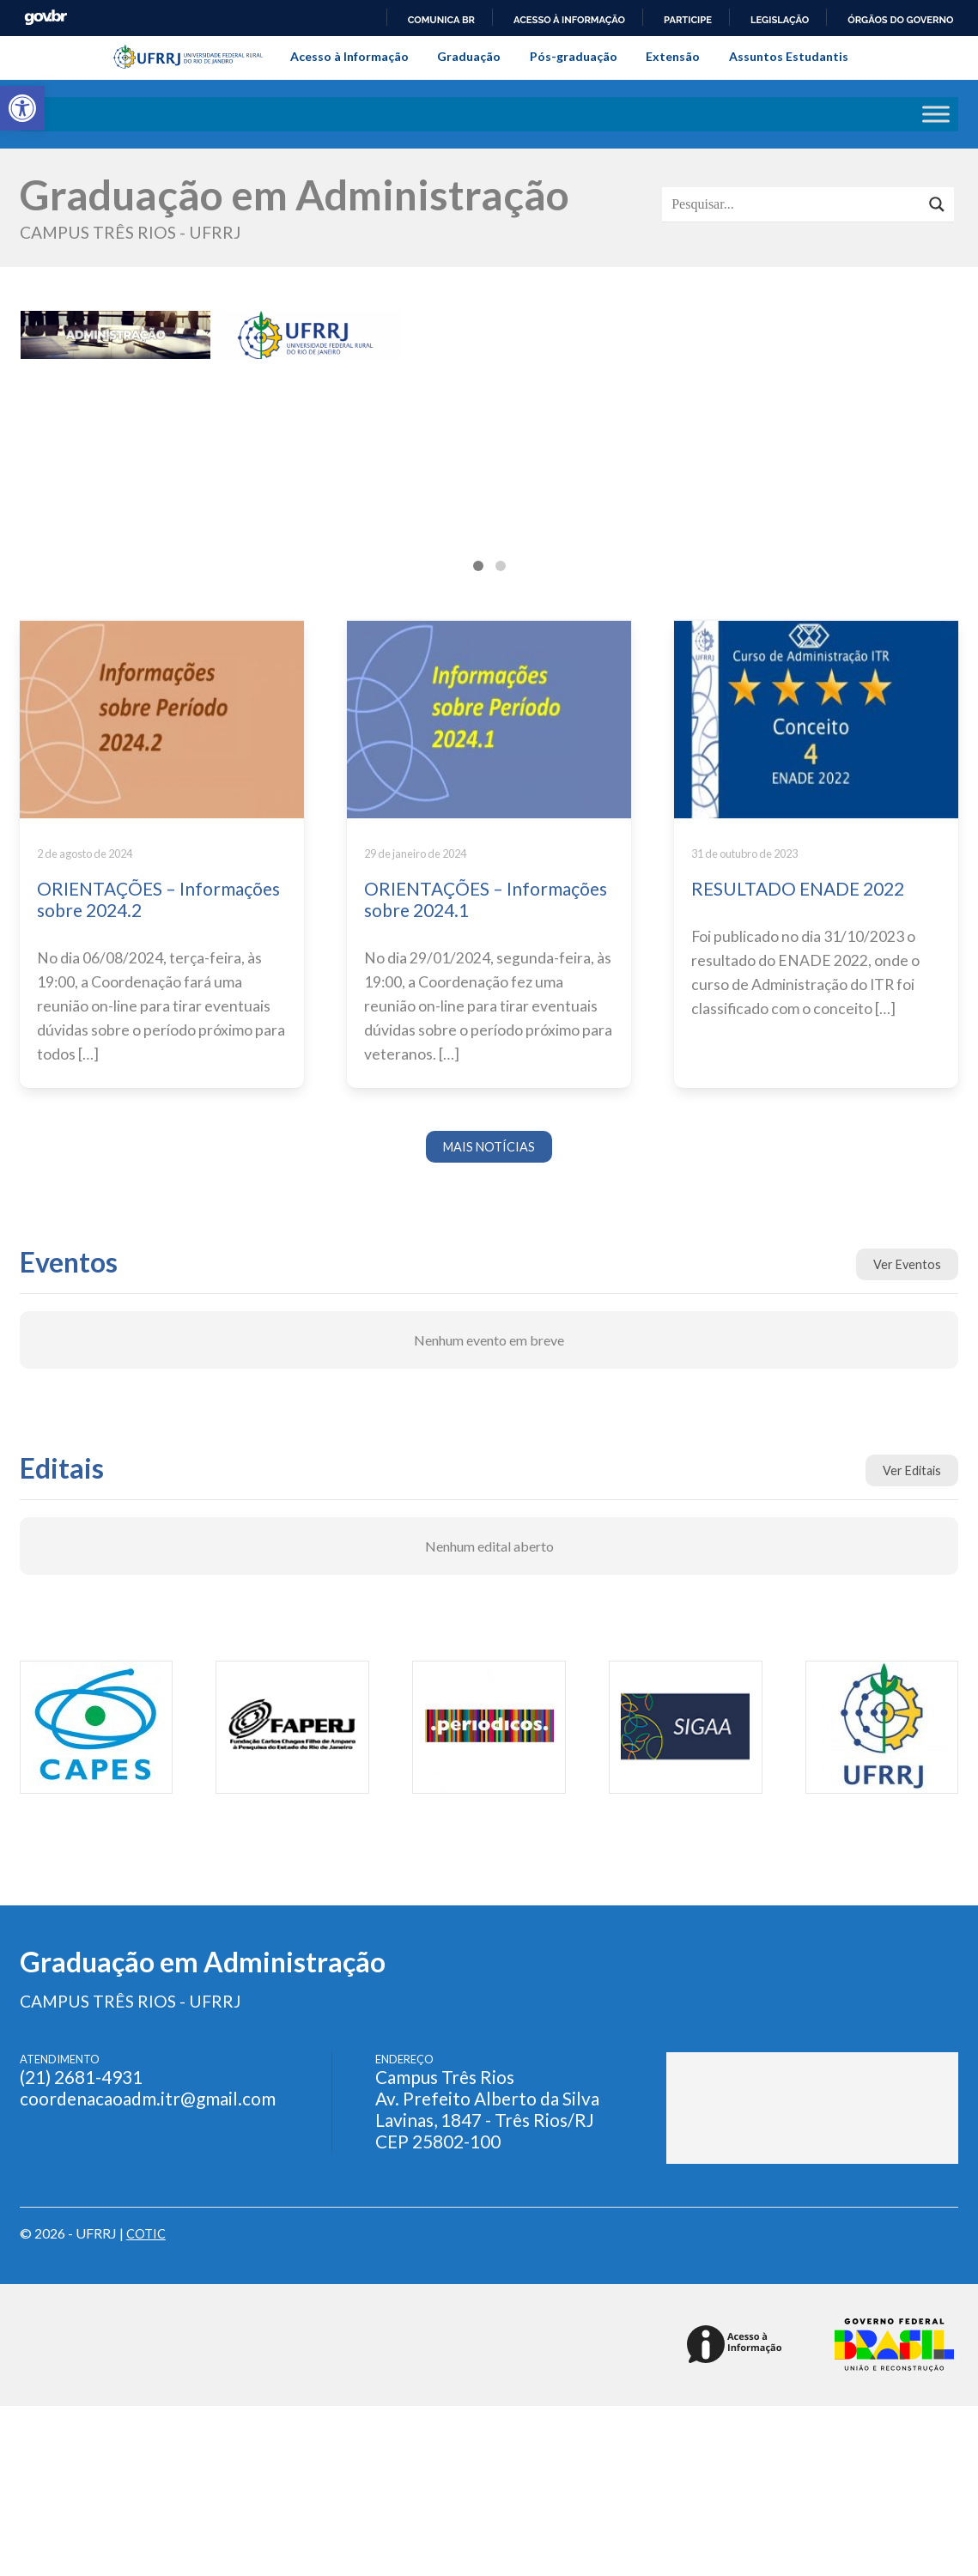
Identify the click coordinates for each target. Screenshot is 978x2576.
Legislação (779, 20)
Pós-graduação (573, 56)
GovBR (45, 17)
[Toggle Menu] (936, 114)
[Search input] (795, 204)
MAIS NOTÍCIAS (489, 1147)
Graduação (469, 56)
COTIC (147, 2235)
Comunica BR (441, 20)
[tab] (478, 566)
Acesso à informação (569, 20)
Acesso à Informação (349, 56)
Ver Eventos (906, 1267)
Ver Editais (909, 1473)
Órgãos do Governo (900, 20)
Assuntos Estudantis (788, 56)
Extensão (673, 56)
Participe (688, 20)
